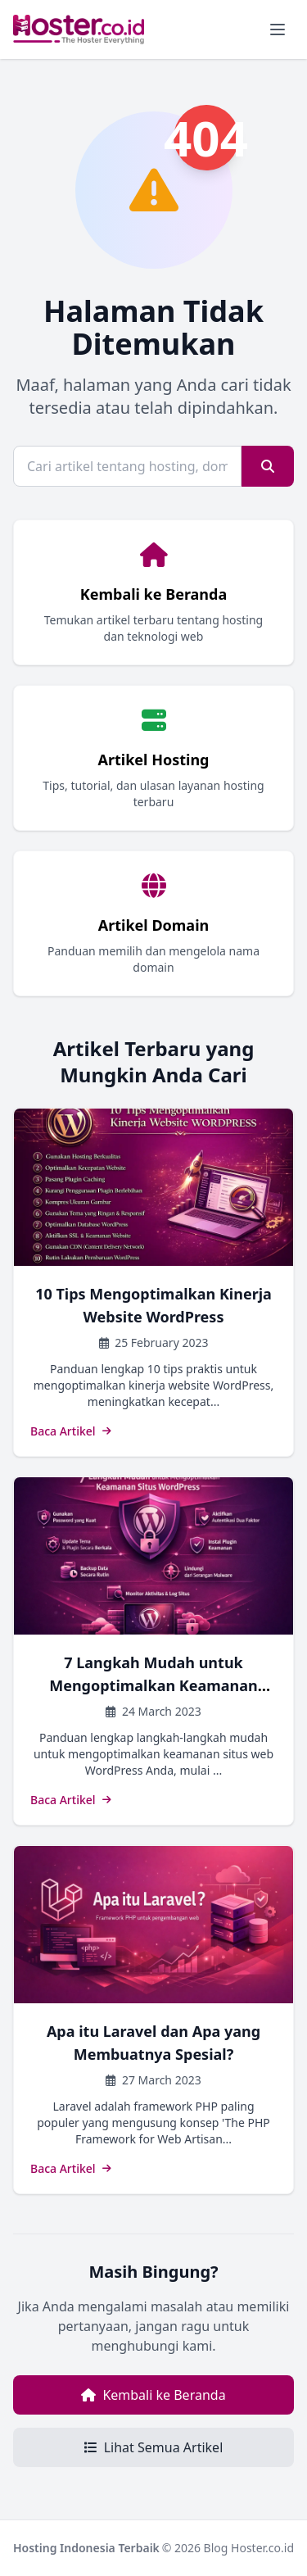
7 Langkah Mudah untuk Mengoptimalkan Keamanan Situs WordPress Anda (153, 1685)
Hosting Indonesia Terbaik (86, 2548)
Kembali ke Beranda (153, 2395)
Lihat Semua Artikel (153, 2447)
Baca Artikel (70, 1431)
